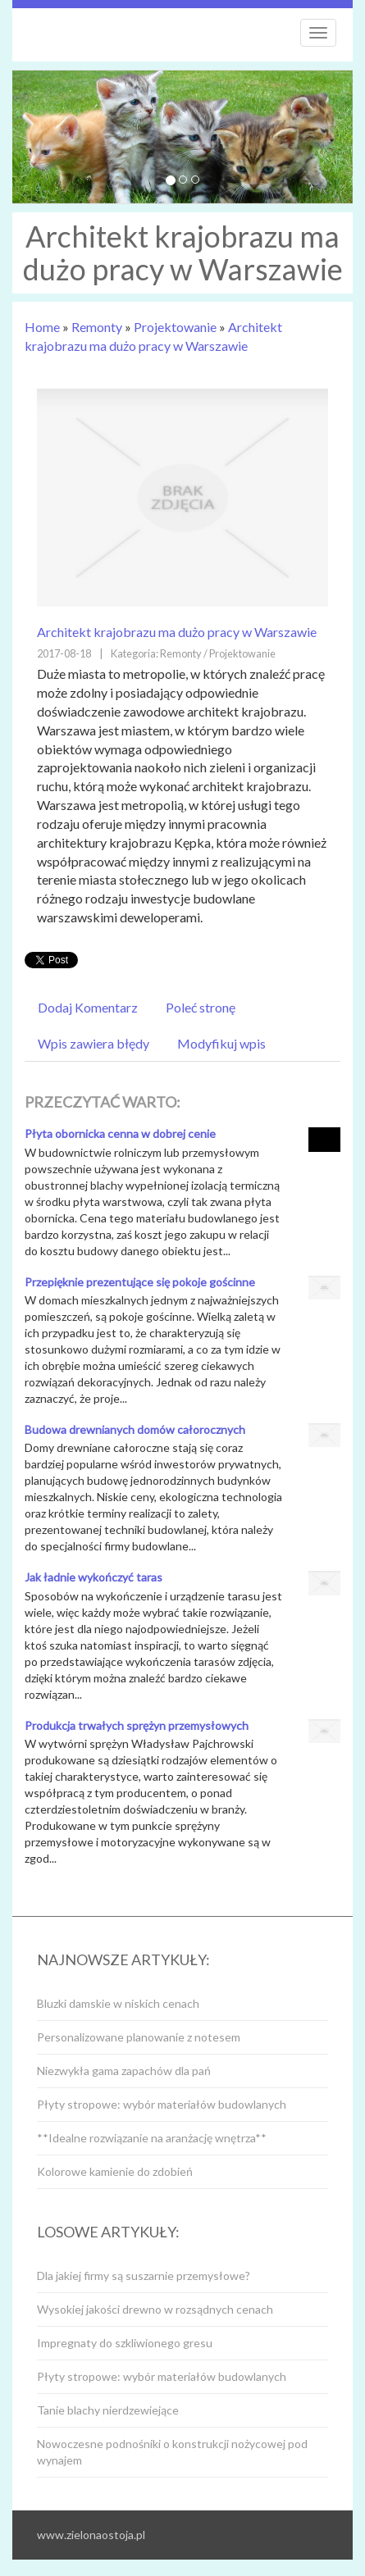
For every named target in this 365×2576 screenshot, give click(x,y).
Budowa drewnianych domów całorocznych (135, 1429)
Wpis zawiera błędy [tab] (93, 1043)
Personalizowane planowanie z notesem (138, 2037)
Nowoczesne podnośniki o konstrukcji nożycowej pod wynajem (172, 2452)
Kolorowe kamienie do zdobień (115, 2171)
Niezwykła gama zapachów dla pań (124, 2071)
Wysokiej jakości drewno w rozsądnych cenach (155, 2309)
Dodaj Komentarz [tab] (88, 1007)
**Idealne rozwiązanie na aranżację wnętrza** (152, 2138)
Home (42, 327)
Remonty (96, 327)
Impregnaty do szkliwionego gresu (124, 2343)
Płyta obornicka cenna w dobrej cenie (120, 1133)
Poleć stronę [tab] (200, 1007)
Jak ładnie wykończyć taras (93, 1577)
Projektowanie (175, 327)
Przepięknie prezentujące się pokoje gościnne (140, 1282)
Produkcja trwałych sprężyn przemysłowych (137, 1725)
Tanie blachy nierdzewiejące (108, 2410)
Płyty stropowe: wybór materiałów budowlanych (161, 2104)
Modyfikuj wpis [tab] (221, 1043)
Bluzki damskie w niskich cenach (118, 2003)
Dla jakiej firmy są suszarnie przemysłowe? (143, 2275)
